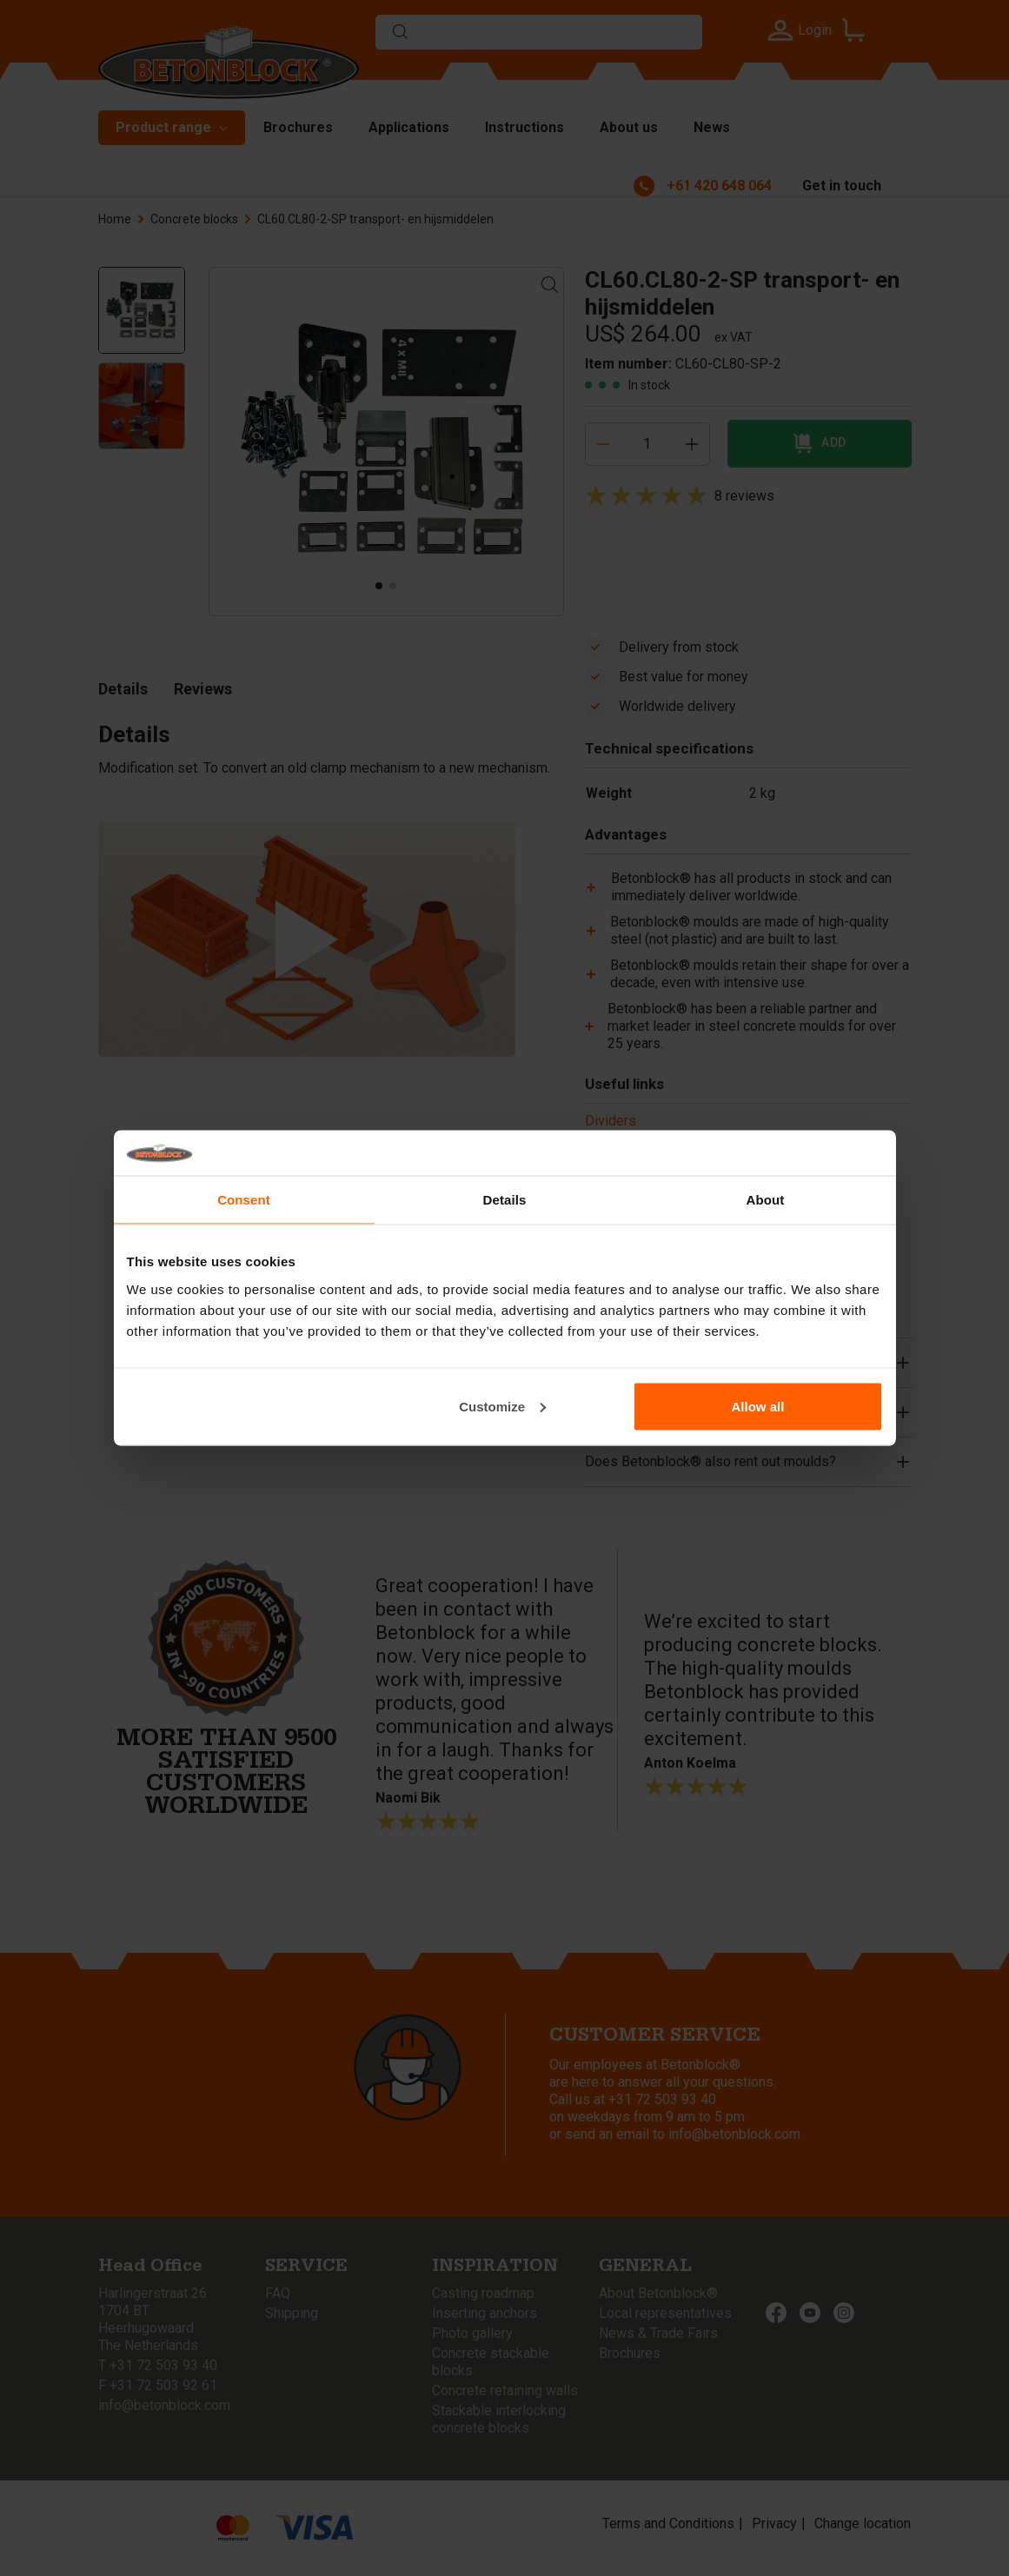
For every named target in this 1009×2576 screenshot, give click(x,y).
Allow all (758, 1405)
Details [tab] (505, 1199)
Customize (502, 1405)
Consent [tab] (243, 1199)
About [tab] (766, 1199)
